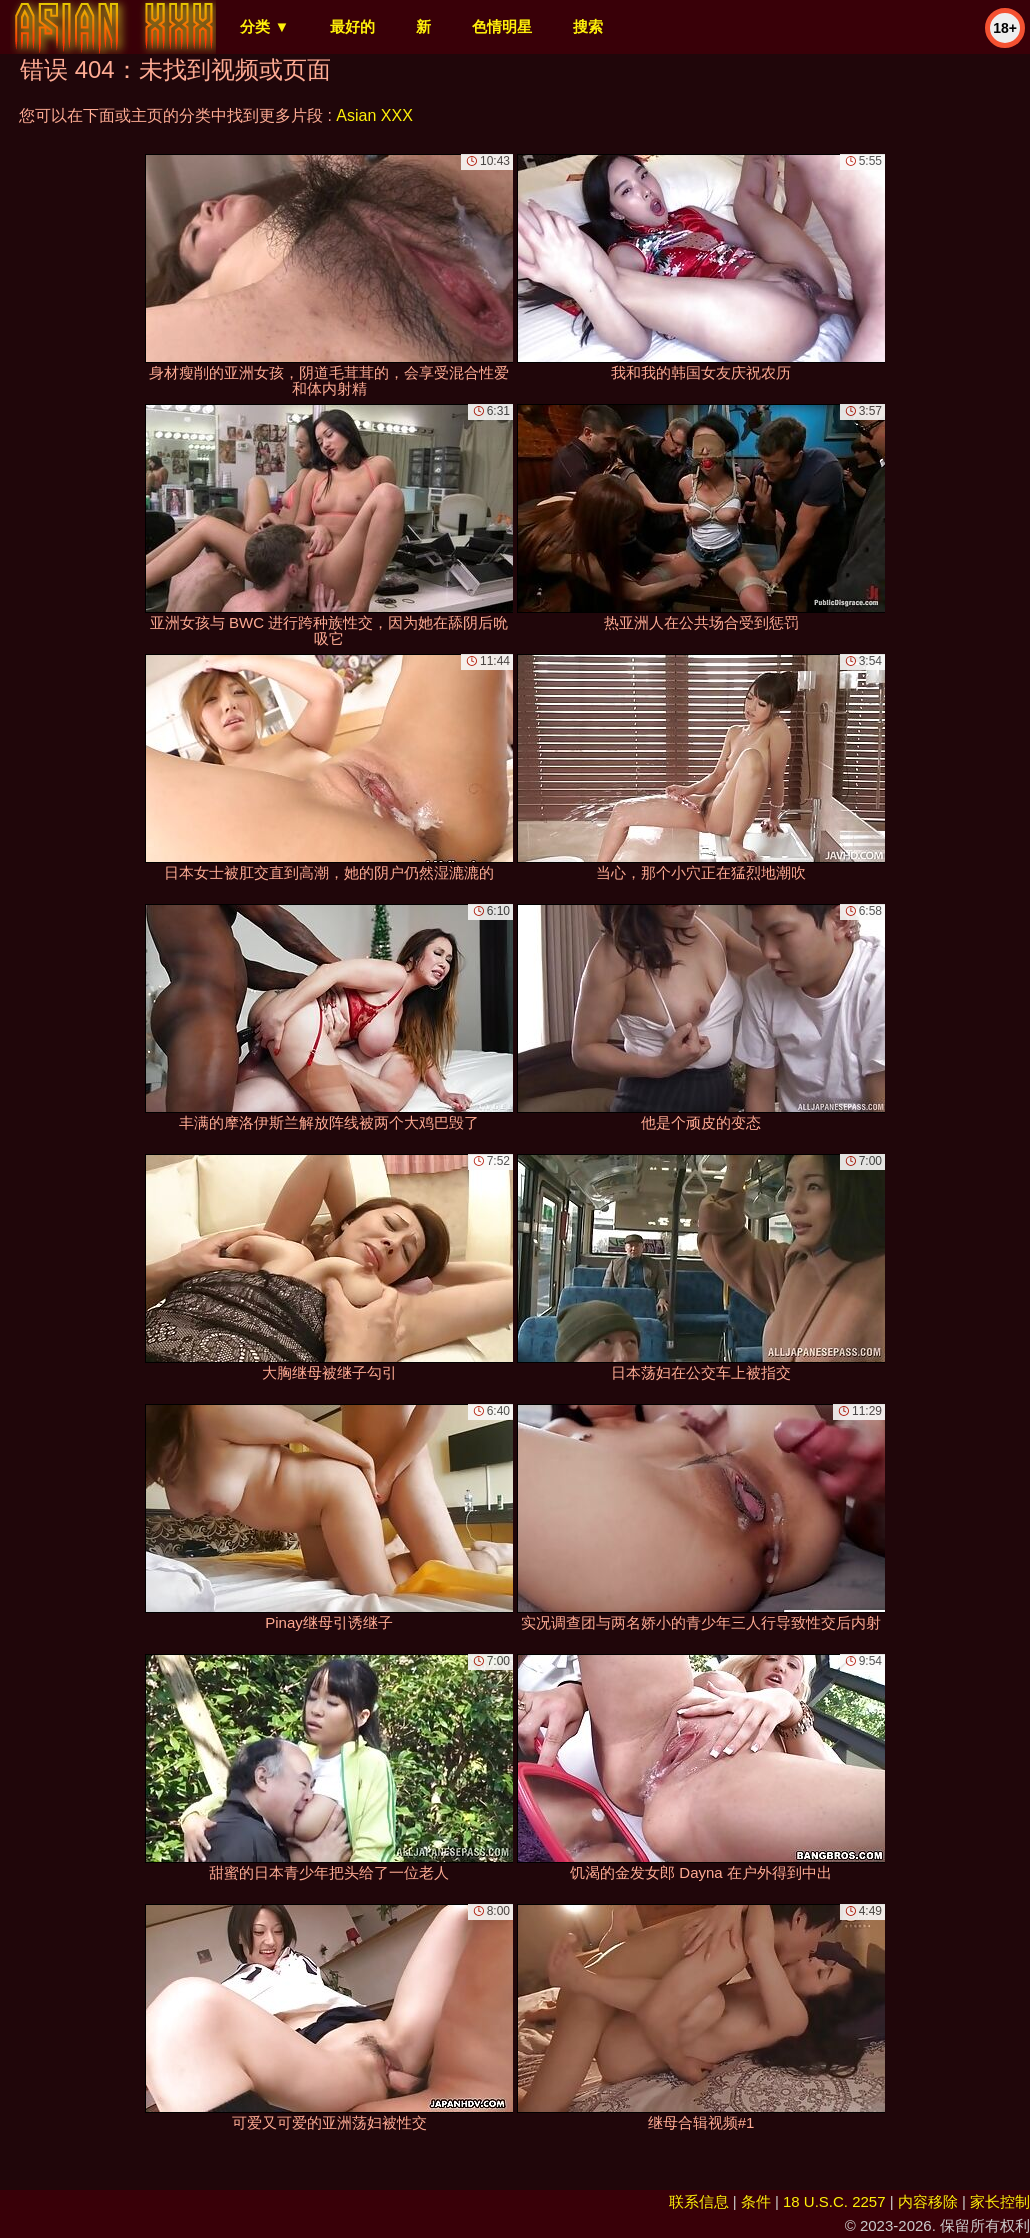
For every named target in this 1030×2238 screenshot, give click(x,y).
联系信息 (699, 2201)
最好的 (352, 26)
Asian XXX (374, 115)
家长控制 (1000, 2201)
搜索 (588, 26)
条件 (756, 2201)
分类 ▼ (264, 26)
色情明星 (502, 26)
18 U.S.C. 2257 (834, 2201)
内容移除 (928, 2201)
